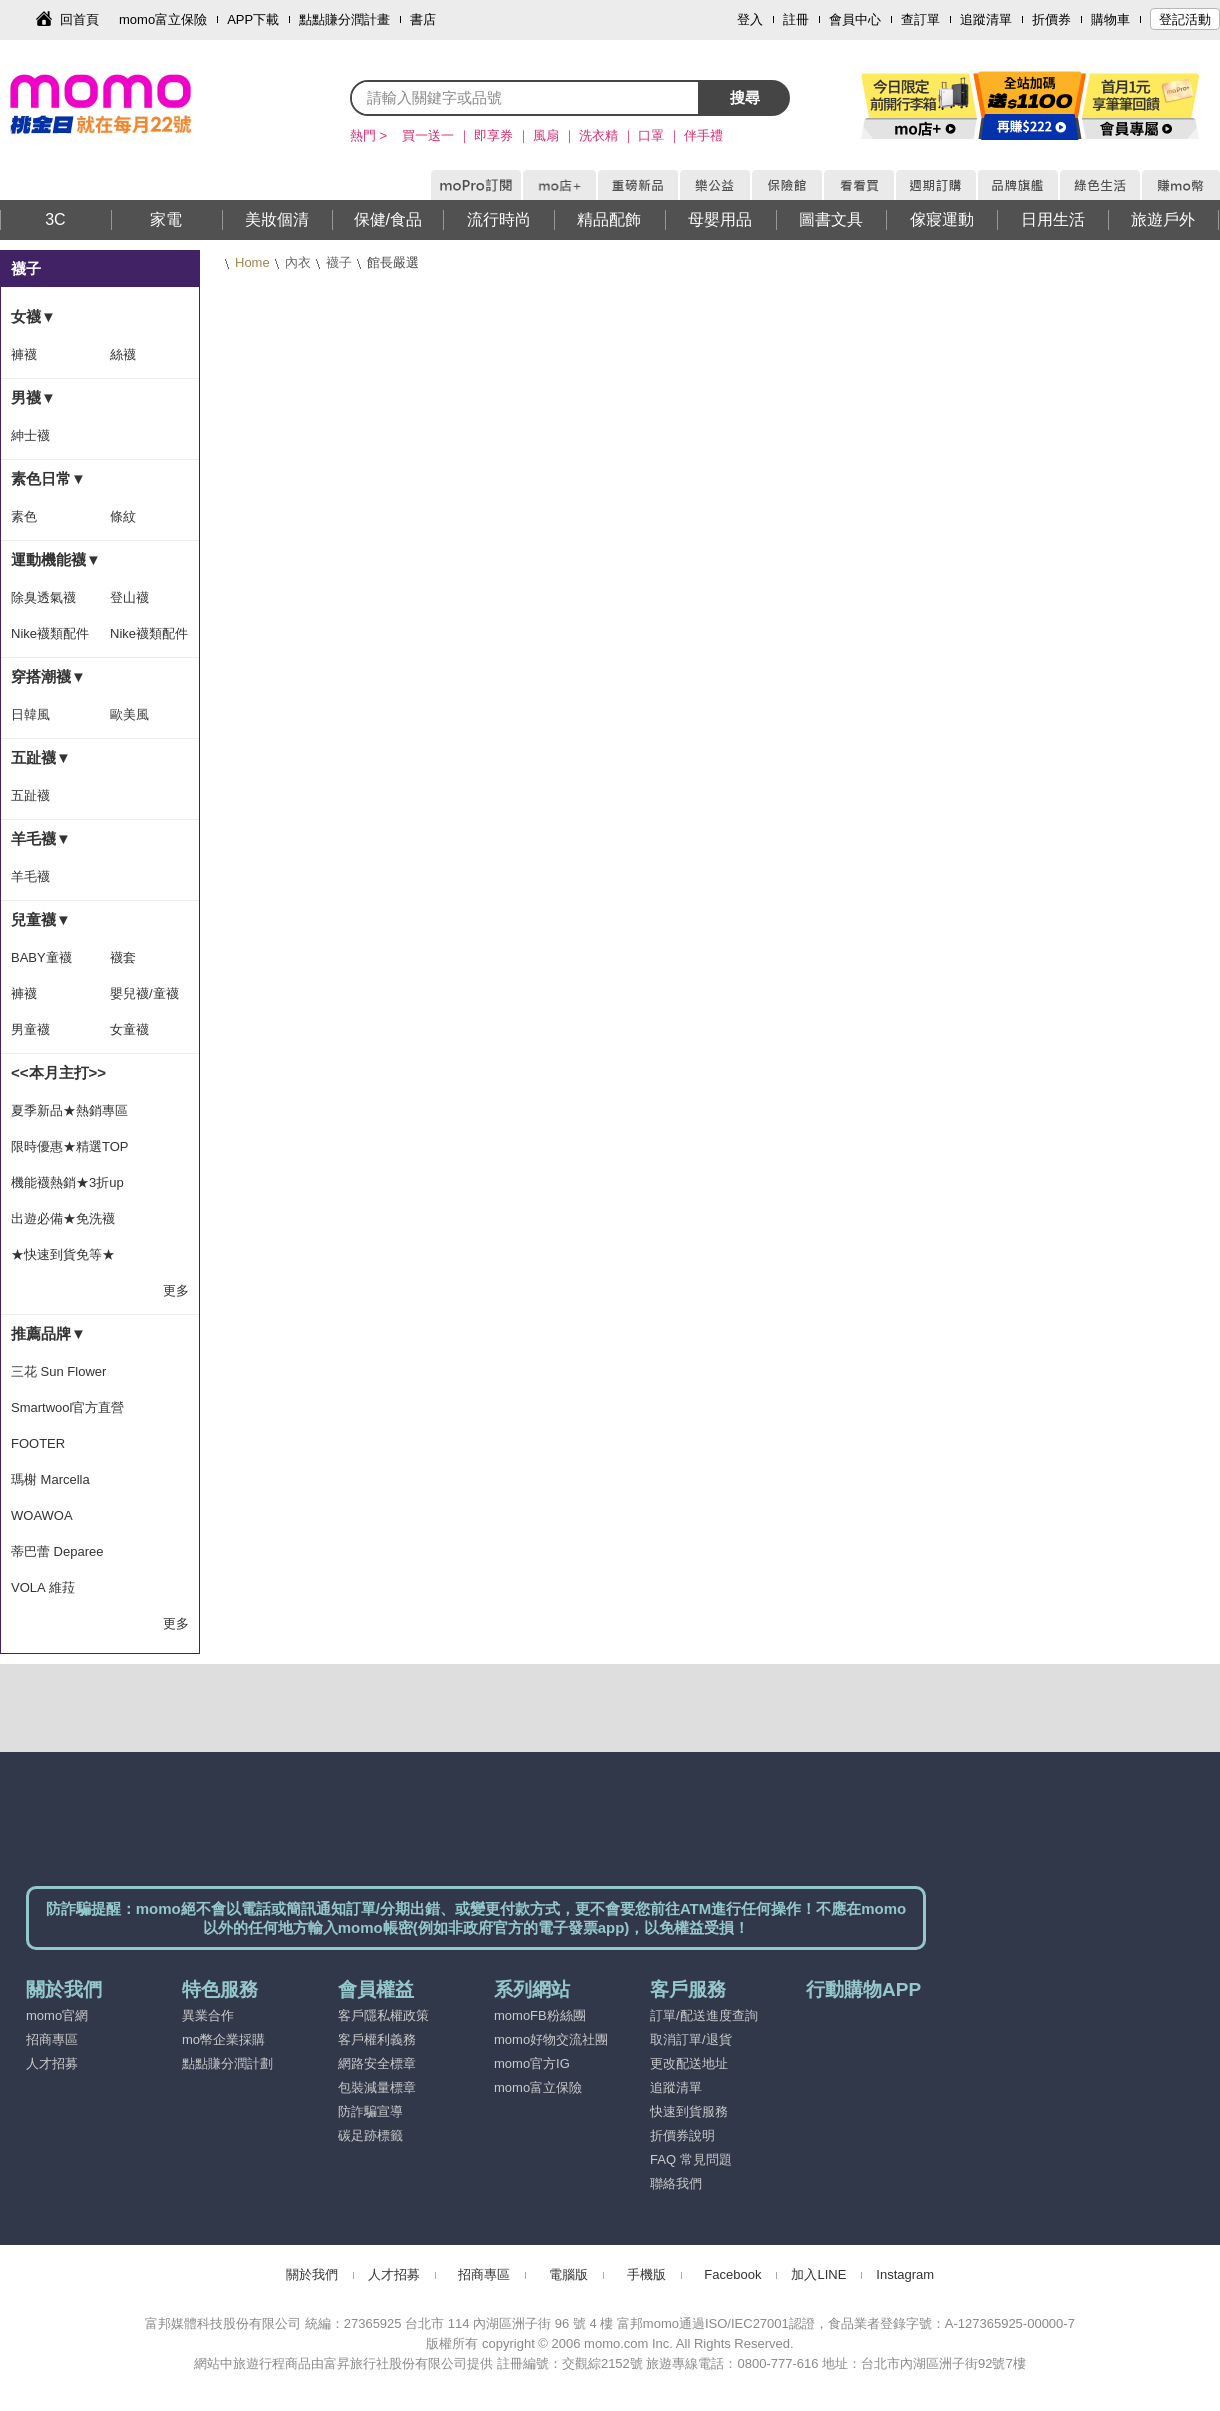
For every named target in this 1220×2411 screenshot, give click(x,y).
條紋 (123, 516)
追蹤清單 (986, 19)
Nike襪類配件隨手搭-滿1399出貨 (149, 639)
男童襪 (30, 1029)
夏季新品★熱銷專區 (69, 1110)
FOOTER (38, 1443)
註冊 (796, 19)
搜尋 (745, 97)
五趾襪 (30, 795)
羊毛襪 (30, 876)
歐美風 (129, 714)
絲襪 (123, 354)
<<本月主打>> (58, 1072)
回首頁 (79, 19)
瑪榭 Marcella (50, 1479)
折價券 (1051, 19)
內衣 (298, 262)
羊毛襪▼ (41, 838)
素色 (24, 516)
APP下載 (253, 19)
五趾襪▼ (41, 757)
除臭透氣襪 (43, 597)
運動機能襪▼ (56, 559)
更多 (176, 1290)
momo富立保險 (163, 19)
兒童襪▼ (41, 919)
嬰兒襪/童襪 (144, 993)
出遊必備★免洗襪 (63, 1218)
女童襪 (129, 1029)
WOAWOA (42, 1515)
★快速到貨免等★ (63, 1254)
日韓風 (30, 714)
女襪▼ (33, 316)
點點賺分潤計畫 (344, 19)
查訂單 (920, 19)
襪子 (339, 262)
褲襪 (24, 354)
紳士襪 (30, 435)
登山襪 (129, 597)
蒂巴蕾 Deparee (57, 1551)
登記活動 (1185, 19)
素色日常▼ (48, 478)
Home (252, 262)
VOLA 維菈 (43, 1587)
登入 (750, 19)
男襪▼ (33, 397)
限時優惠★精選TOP (70, 1146)
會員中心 (855, 19)
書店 (423, 19)
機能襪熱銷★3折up (67, 1182)
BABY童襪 (41, 957)
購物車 (1110, 19)
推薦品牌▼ (48, 1333)
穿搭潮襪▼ (48, 676)
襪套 (123, 957)
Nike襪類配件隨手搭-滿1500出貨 (50, 639)
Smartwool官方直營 (67, 1407)
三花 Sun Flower (58, 1371)
